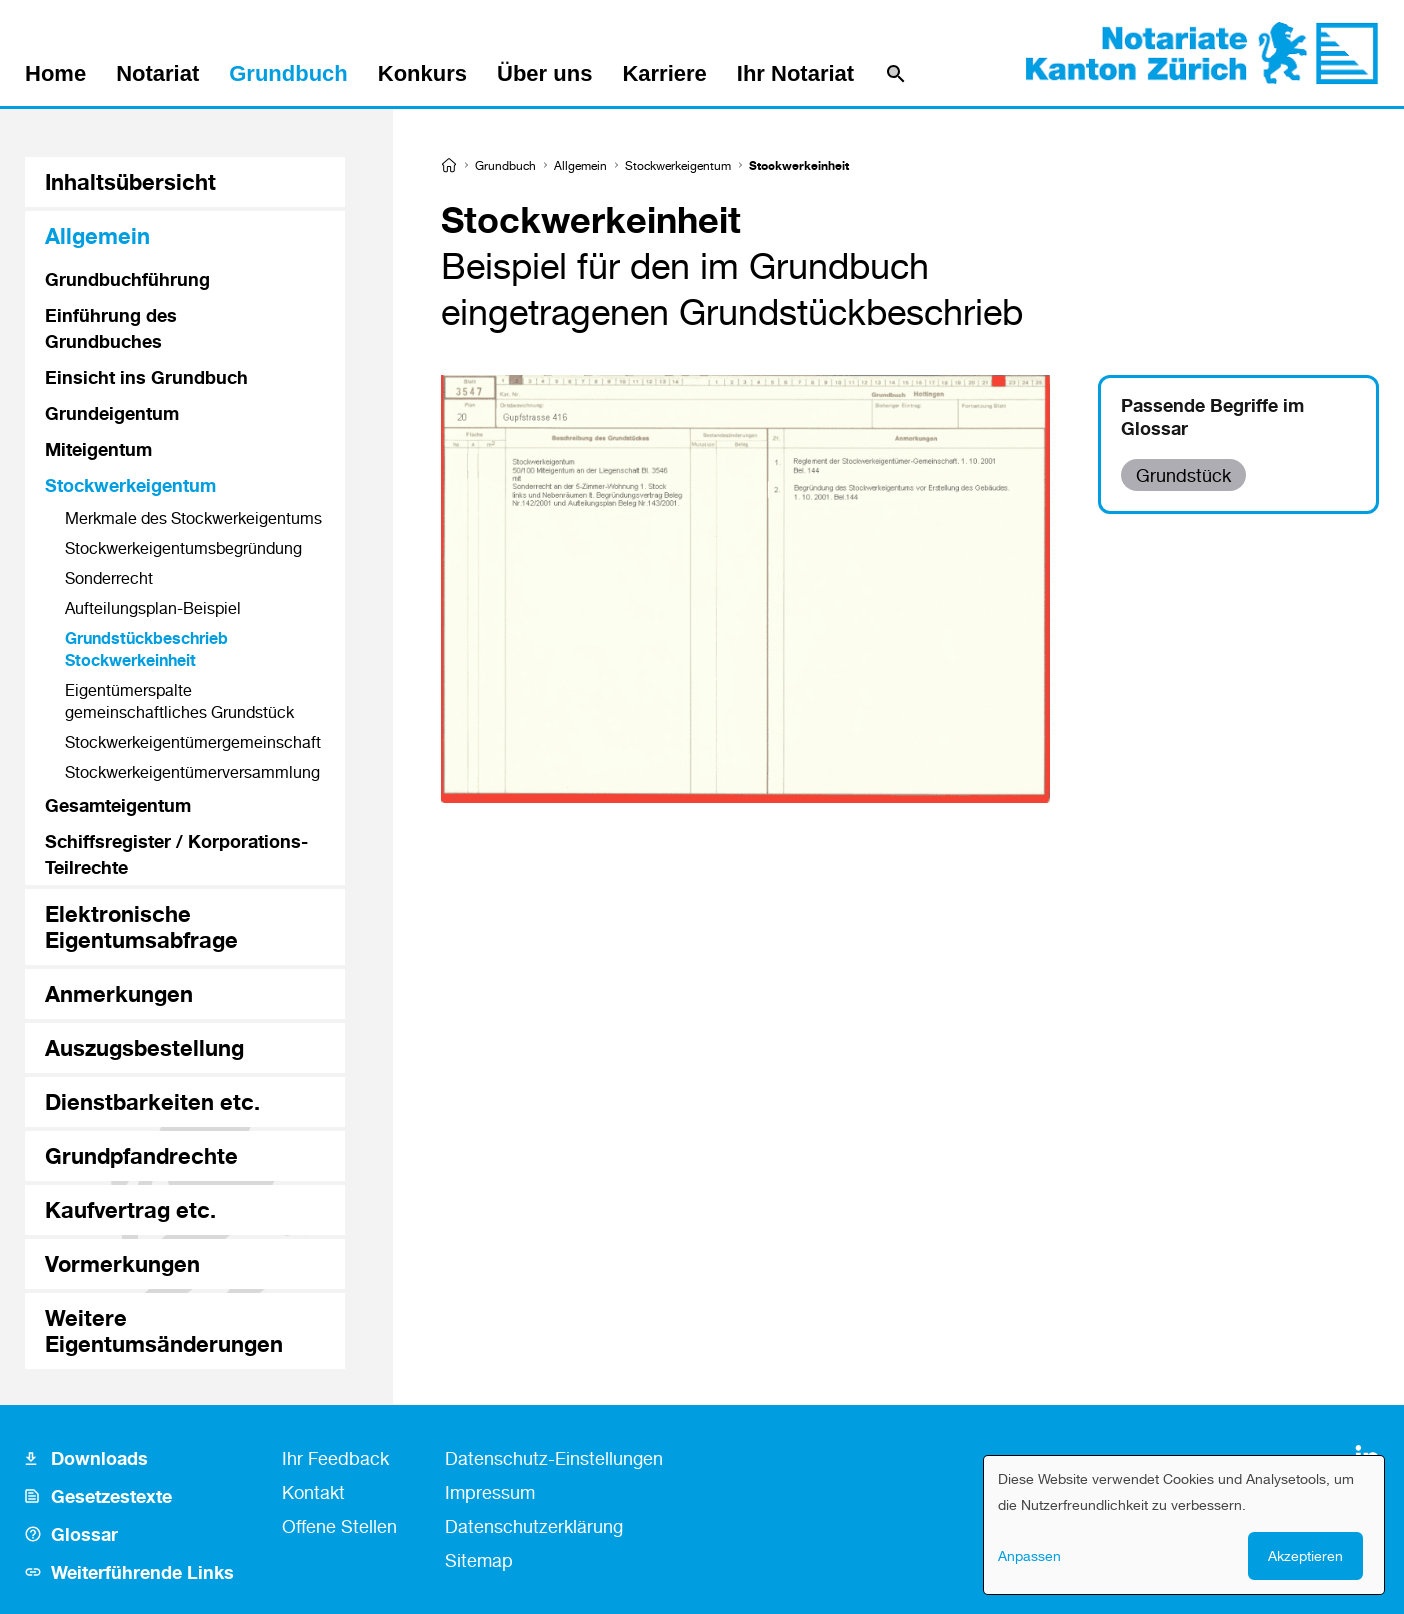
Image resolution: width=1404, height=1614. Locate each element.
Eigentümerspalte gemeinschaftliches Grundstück (179, 701)
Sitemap (479, 1560)
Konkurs (422, 74)
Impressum (490, 1492)
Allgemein (580, 165)
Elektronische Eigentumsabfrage (141, 926)
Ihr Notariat (795, 74)
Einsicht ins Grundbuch (146, 377)
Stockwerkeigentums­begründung (183, 548)
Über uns (544, 74)
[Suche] (896, 74)
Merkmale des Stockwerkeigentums (193, 518)
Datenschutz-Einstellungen (554, 1458)
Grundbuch (288, 74)
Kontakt (313, 1492)
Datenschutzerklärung (534, 1526)
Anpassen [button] (1029, 1555)
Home (55, 74)
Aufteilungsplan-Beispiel (153, 608)
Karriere (664, 74)
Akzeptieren (1305, 1555)
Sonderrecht (109, 578)
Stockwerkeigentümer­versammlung (192, 772)
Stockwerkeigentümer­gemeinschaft (193, 742)
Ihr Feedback (335, 1458)
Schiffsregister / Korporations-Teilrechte (176, 854)
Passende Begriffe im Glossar (1212, 416)
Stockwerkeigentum (678, 165)
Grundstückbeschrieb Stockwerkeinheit (146, 649)
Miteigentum (98, 449)
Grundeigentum (112, 413)
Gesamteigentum (118, 805)
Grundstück (1183, 475)
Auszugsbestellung (144, 1047)
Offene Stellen (339, 1526)
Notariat (157, 74)
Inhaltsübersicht (130, 181)
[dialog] (1184, 1525)
